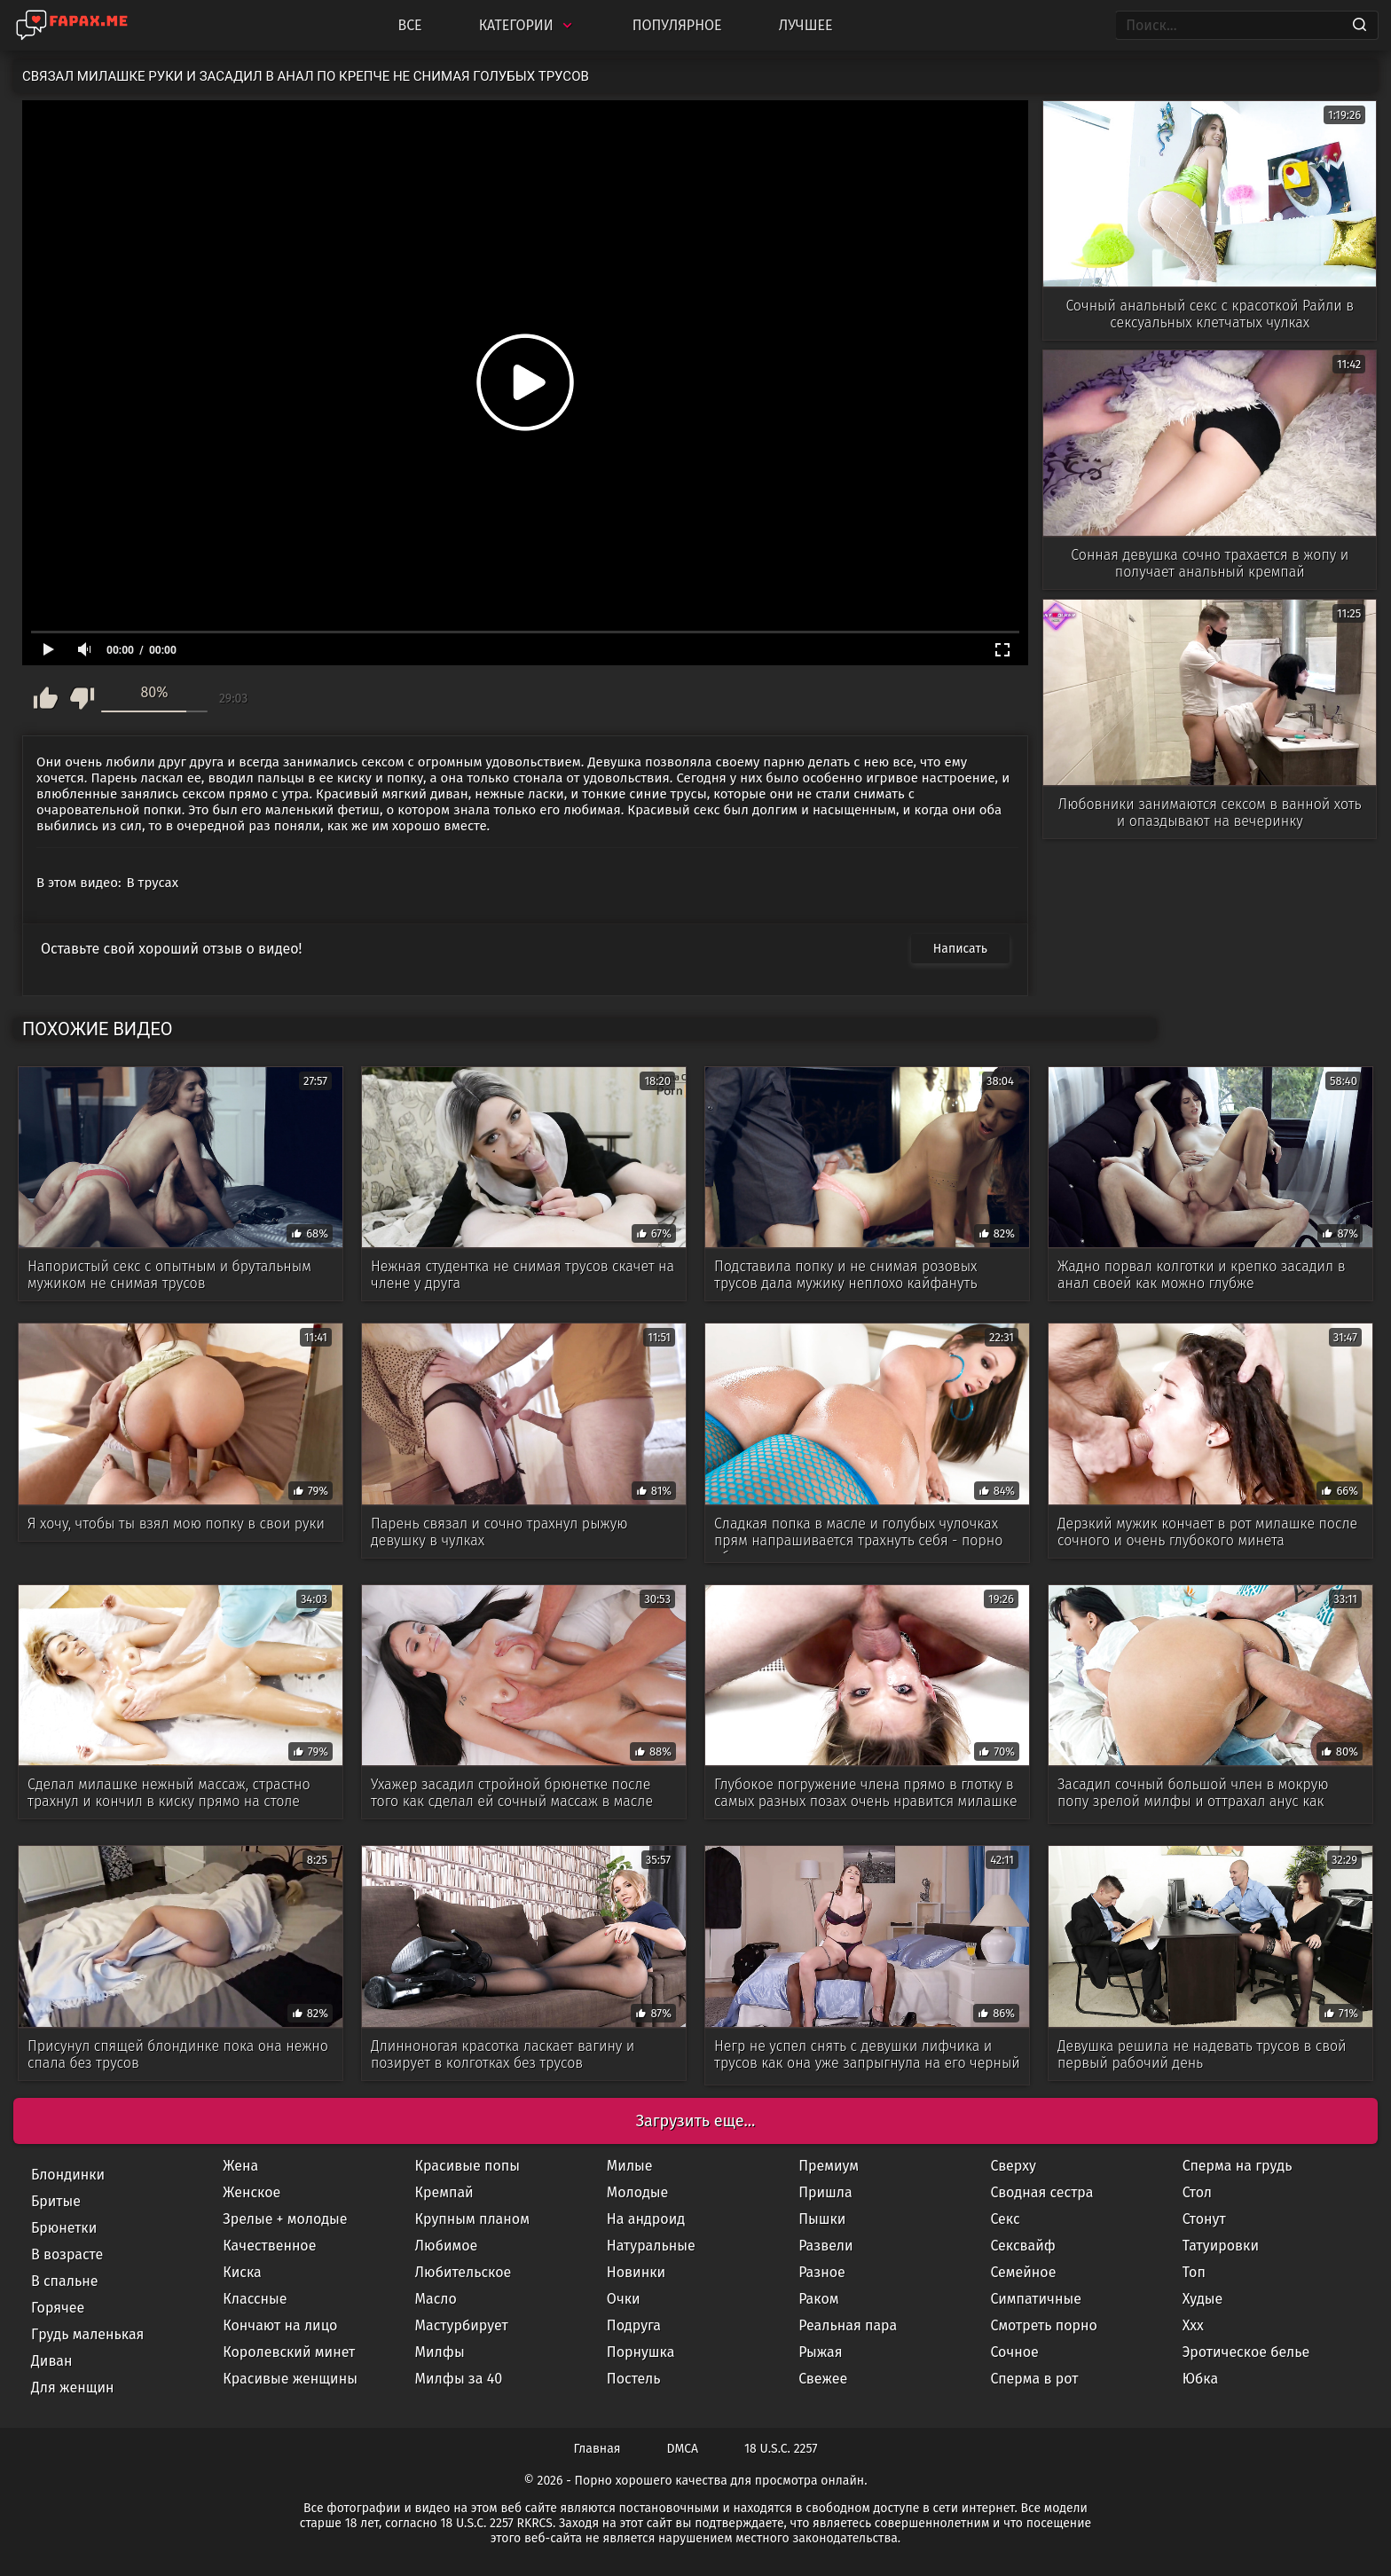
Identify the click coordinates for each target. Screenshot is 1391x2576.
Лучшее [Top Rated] (806, 25)
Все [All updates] (409, 25)
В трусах (153, 883)
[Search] (1359, 26)
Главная (597, 2448)
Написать (960, 948)
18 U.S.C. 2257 (780, 2448)
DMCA (683, 2448)
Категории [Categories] (527, 25)
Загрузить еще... (696, 2121)
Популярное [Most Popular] (677, 25)
